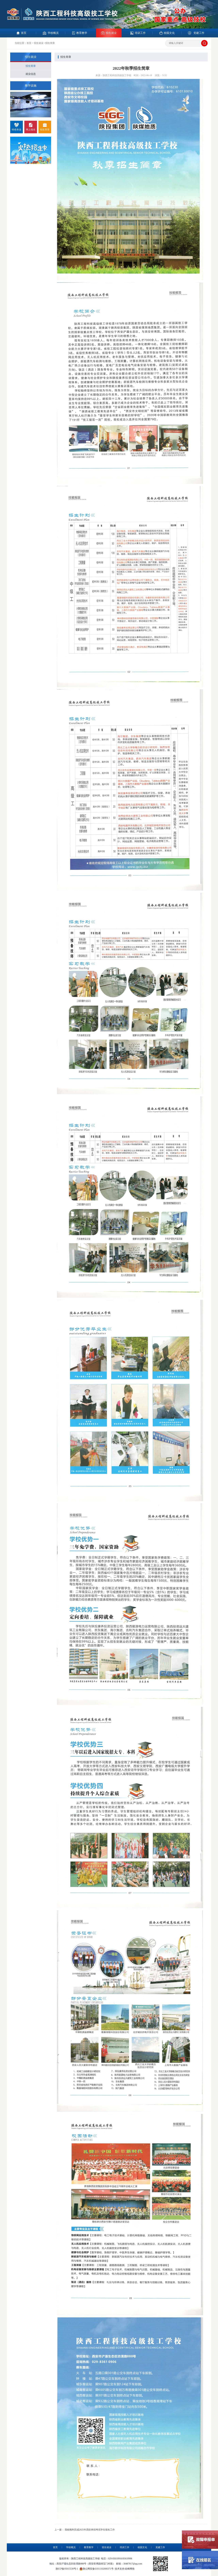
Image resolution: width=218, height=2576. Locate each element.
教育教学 (89, 2547)
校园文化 (142, 2547)
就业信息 (31, 74)
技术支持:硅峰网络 (125, 2568)
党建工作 (160, 2547)
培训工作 (124, 2547)
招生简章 (31, 66)
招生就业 (38, 43)
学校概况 (71, 2547)
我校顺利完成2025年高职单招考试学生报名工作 (90, 2529)
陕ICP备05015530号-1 (67, 2568)
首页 (29, 43)
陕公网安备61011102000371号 (98, 2568)
